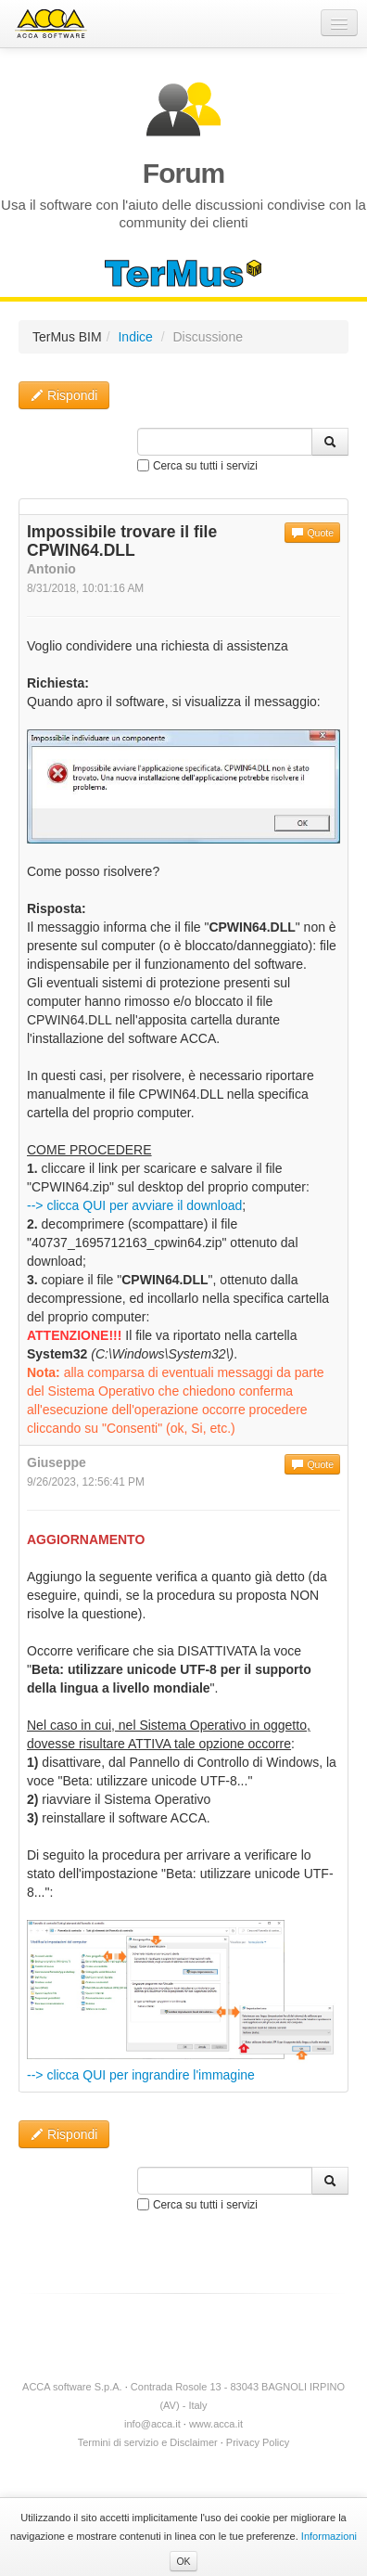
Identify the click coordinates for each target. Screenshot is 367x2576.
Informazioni (329, 2536)
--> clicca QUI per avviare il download (134, 1205)
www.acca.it (216, 2423)
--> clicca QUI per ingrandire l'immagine (141, 2074)
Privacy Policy (257, 2442)
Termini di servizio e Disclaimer (148, 2442)
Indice (135, 336)
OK (183, 2561)
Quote (312, 532)
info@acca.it (152, 2423)
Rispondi (64, 395)
